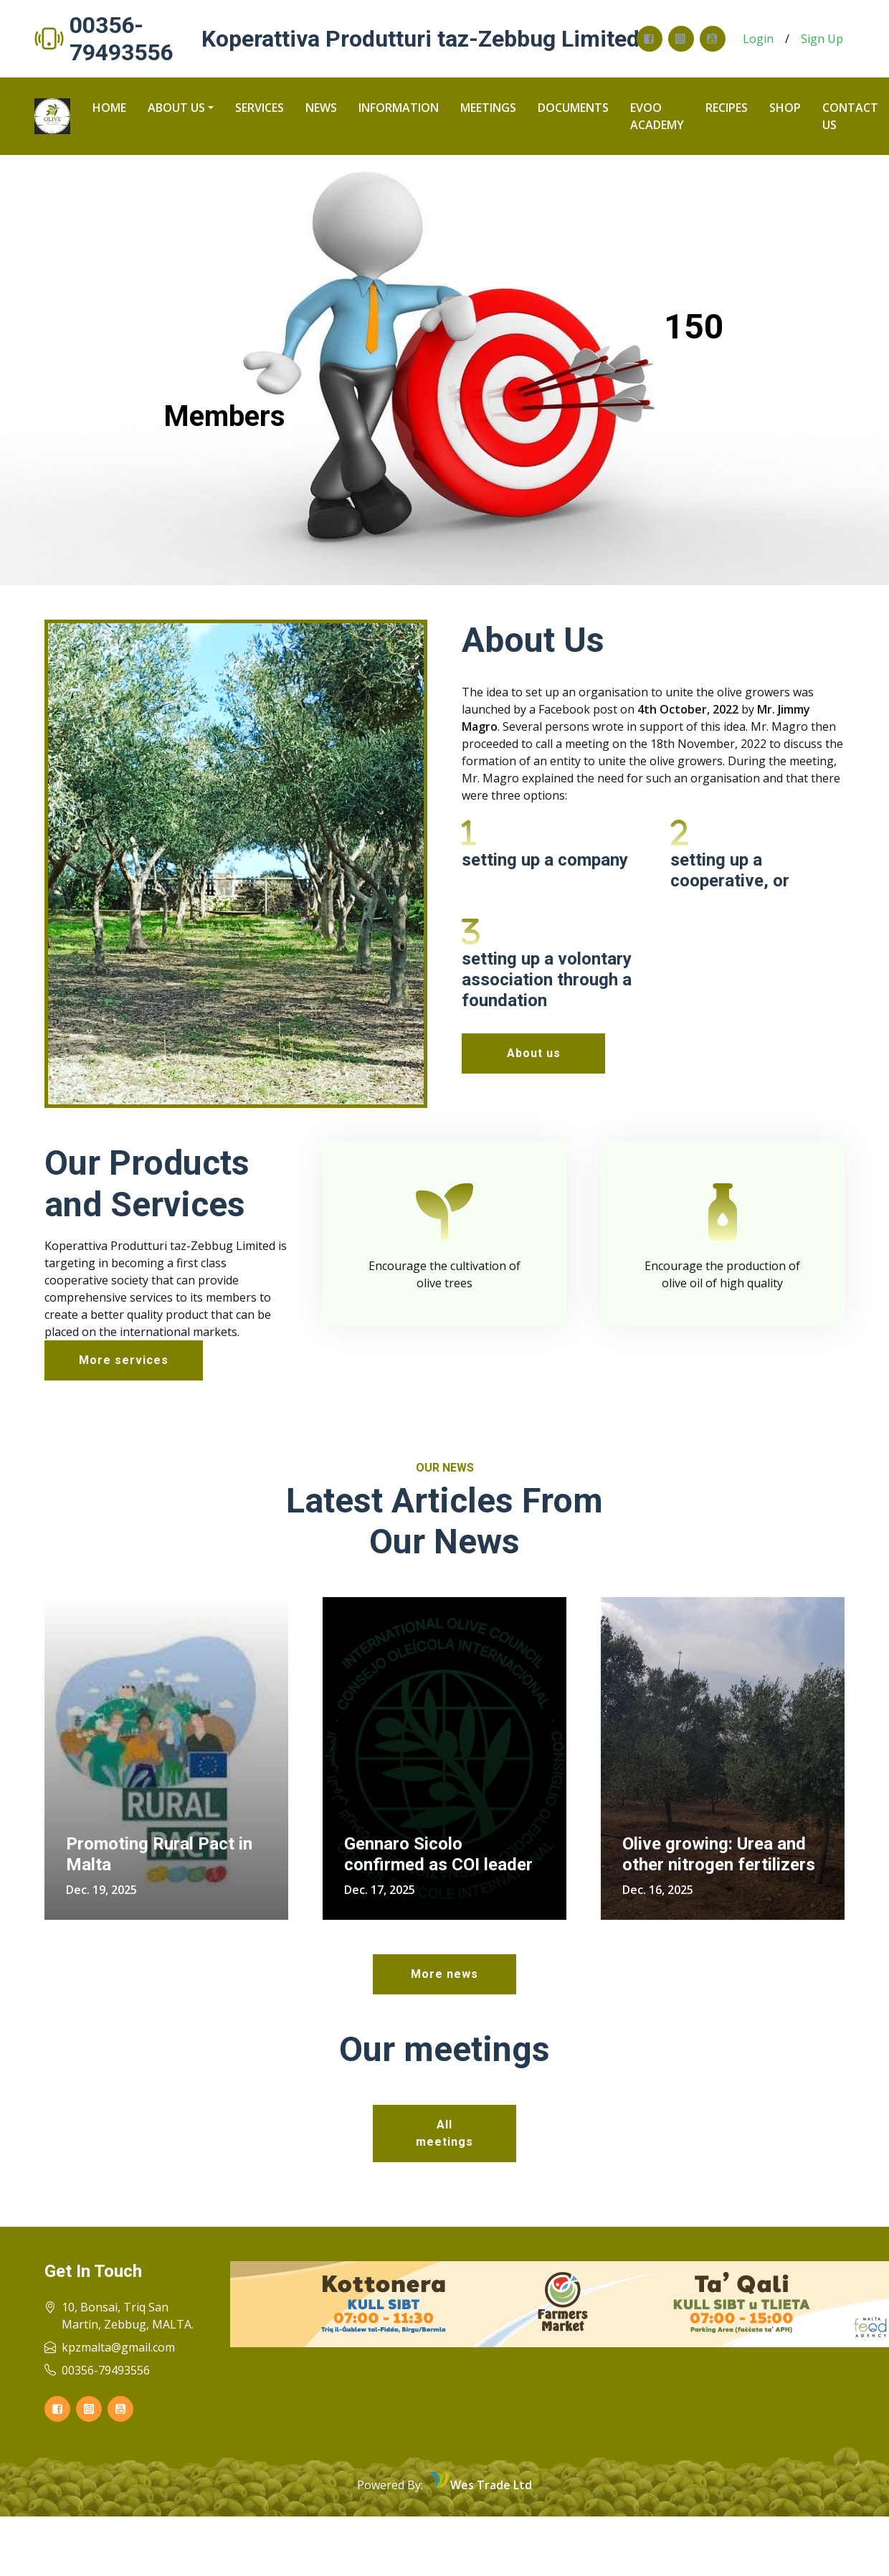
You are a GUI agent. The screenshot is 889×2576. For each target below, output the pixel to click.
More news (444, 1974)
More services (123, 1359)
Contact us (850, 116)
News (321, 107)
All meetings (444, 2132)
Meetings (488, 107)
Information (398, 107)
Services (259, 107)
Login (758, 39)
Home (109, 107)
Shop (785, 107)
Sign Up (822, 39)
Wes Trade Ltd (491, 2485)
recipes (726, 107)
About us (176, 107)
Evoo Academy (657, 116)
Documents (573, 107)
